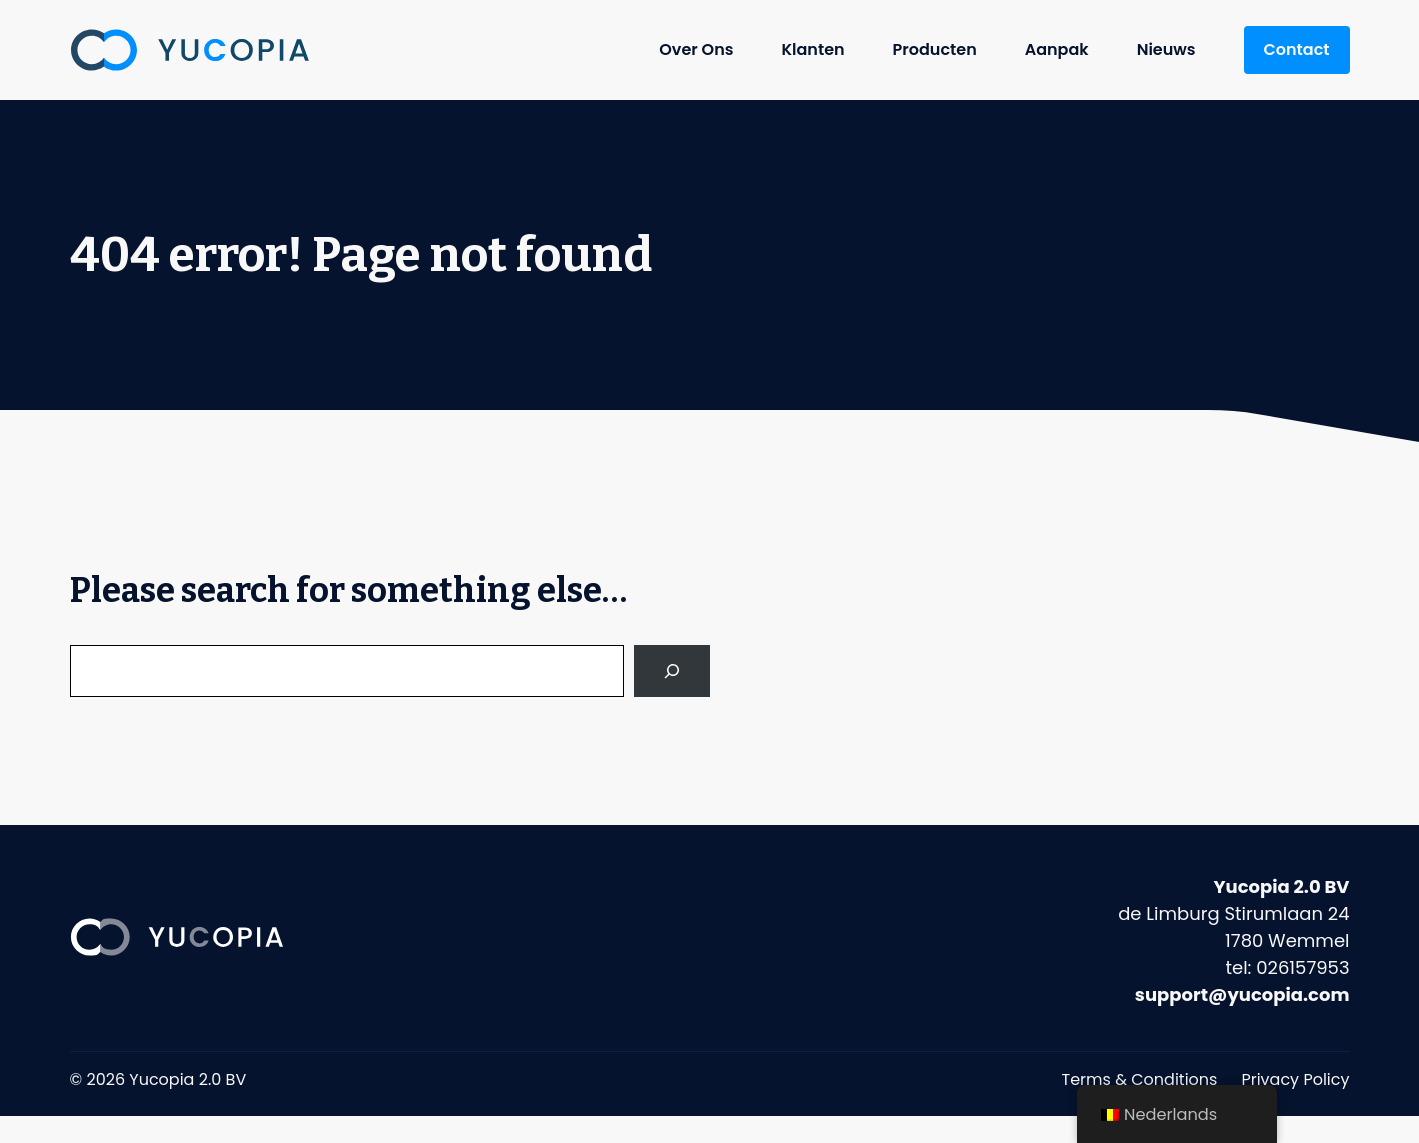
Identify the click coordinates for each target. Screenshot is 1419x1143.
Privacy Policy (1295, 1079)
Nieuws (1166, 49)
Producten (935, 49)
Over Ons (696, 49)
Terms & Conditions (1140, 1079)
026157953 (1302, 967)
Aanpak (1057, 49)
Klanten (812, 49)
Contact (1297, 49)
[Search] (672, 671)
